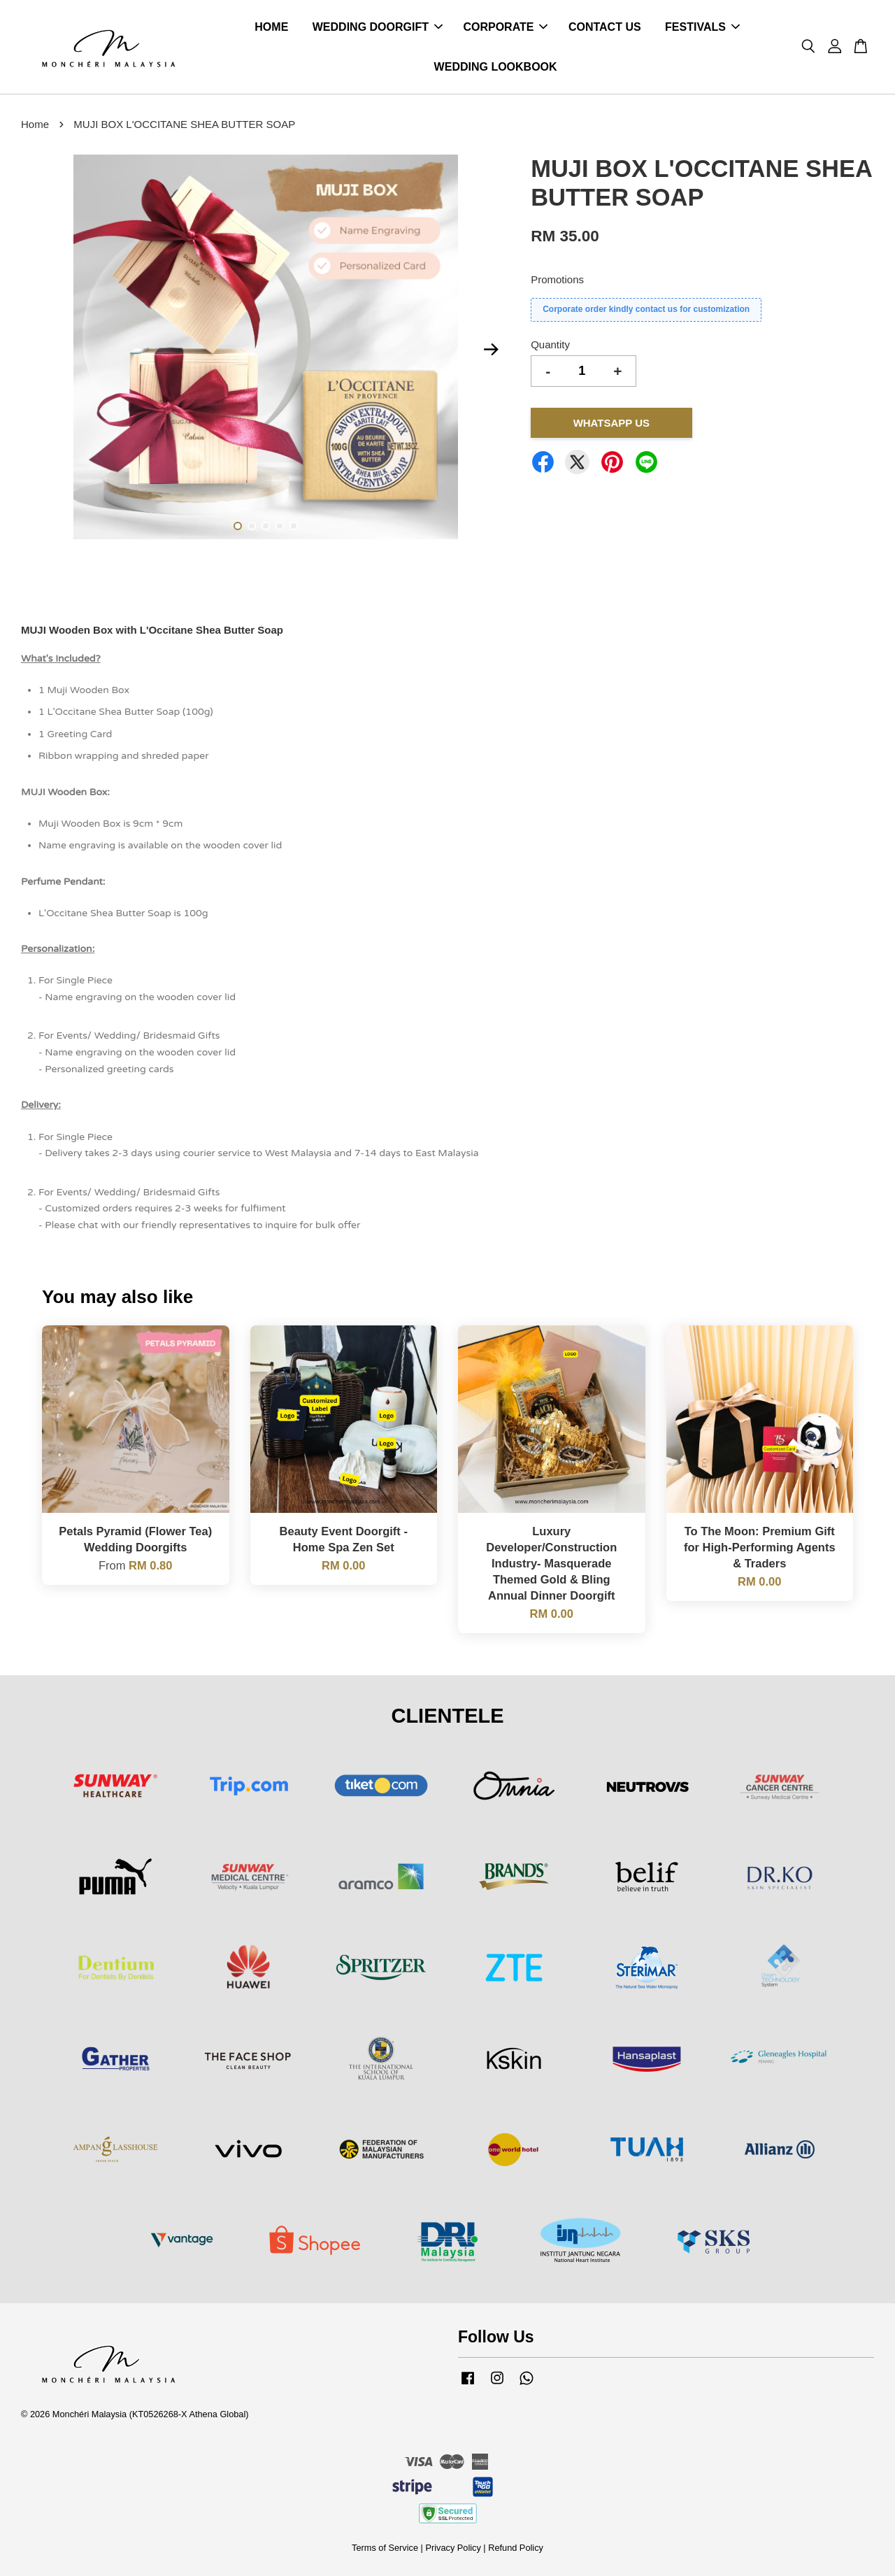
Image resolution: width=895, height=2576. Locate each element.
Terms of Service (385, 2547)
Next (490, 349)
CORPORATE (505, 27)
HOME (271, 27)
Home (35, 124)
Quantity (550, 344)
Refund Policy (515, 2547)
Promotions (557, 279)
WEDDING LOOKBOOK (495, 67)
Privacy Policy (452, 2547)
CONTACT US (604, 27)
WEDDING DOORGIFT (378, 27)
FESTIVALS (702, 27)
